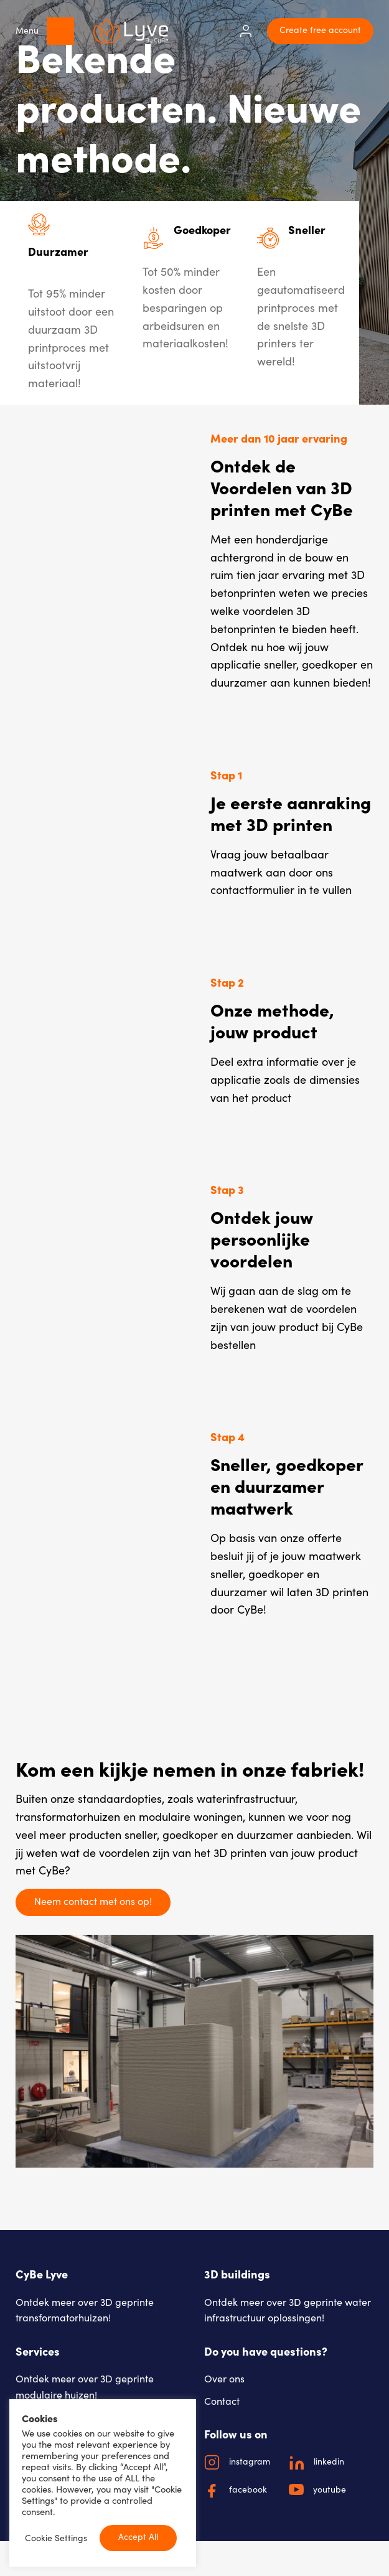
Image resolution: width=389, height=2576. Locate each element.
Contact (222, 2400)
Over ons (224, 2378)
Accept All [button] (138, 2536)
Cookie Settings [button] (56, 2538)
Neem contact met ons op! (93, 1900)
